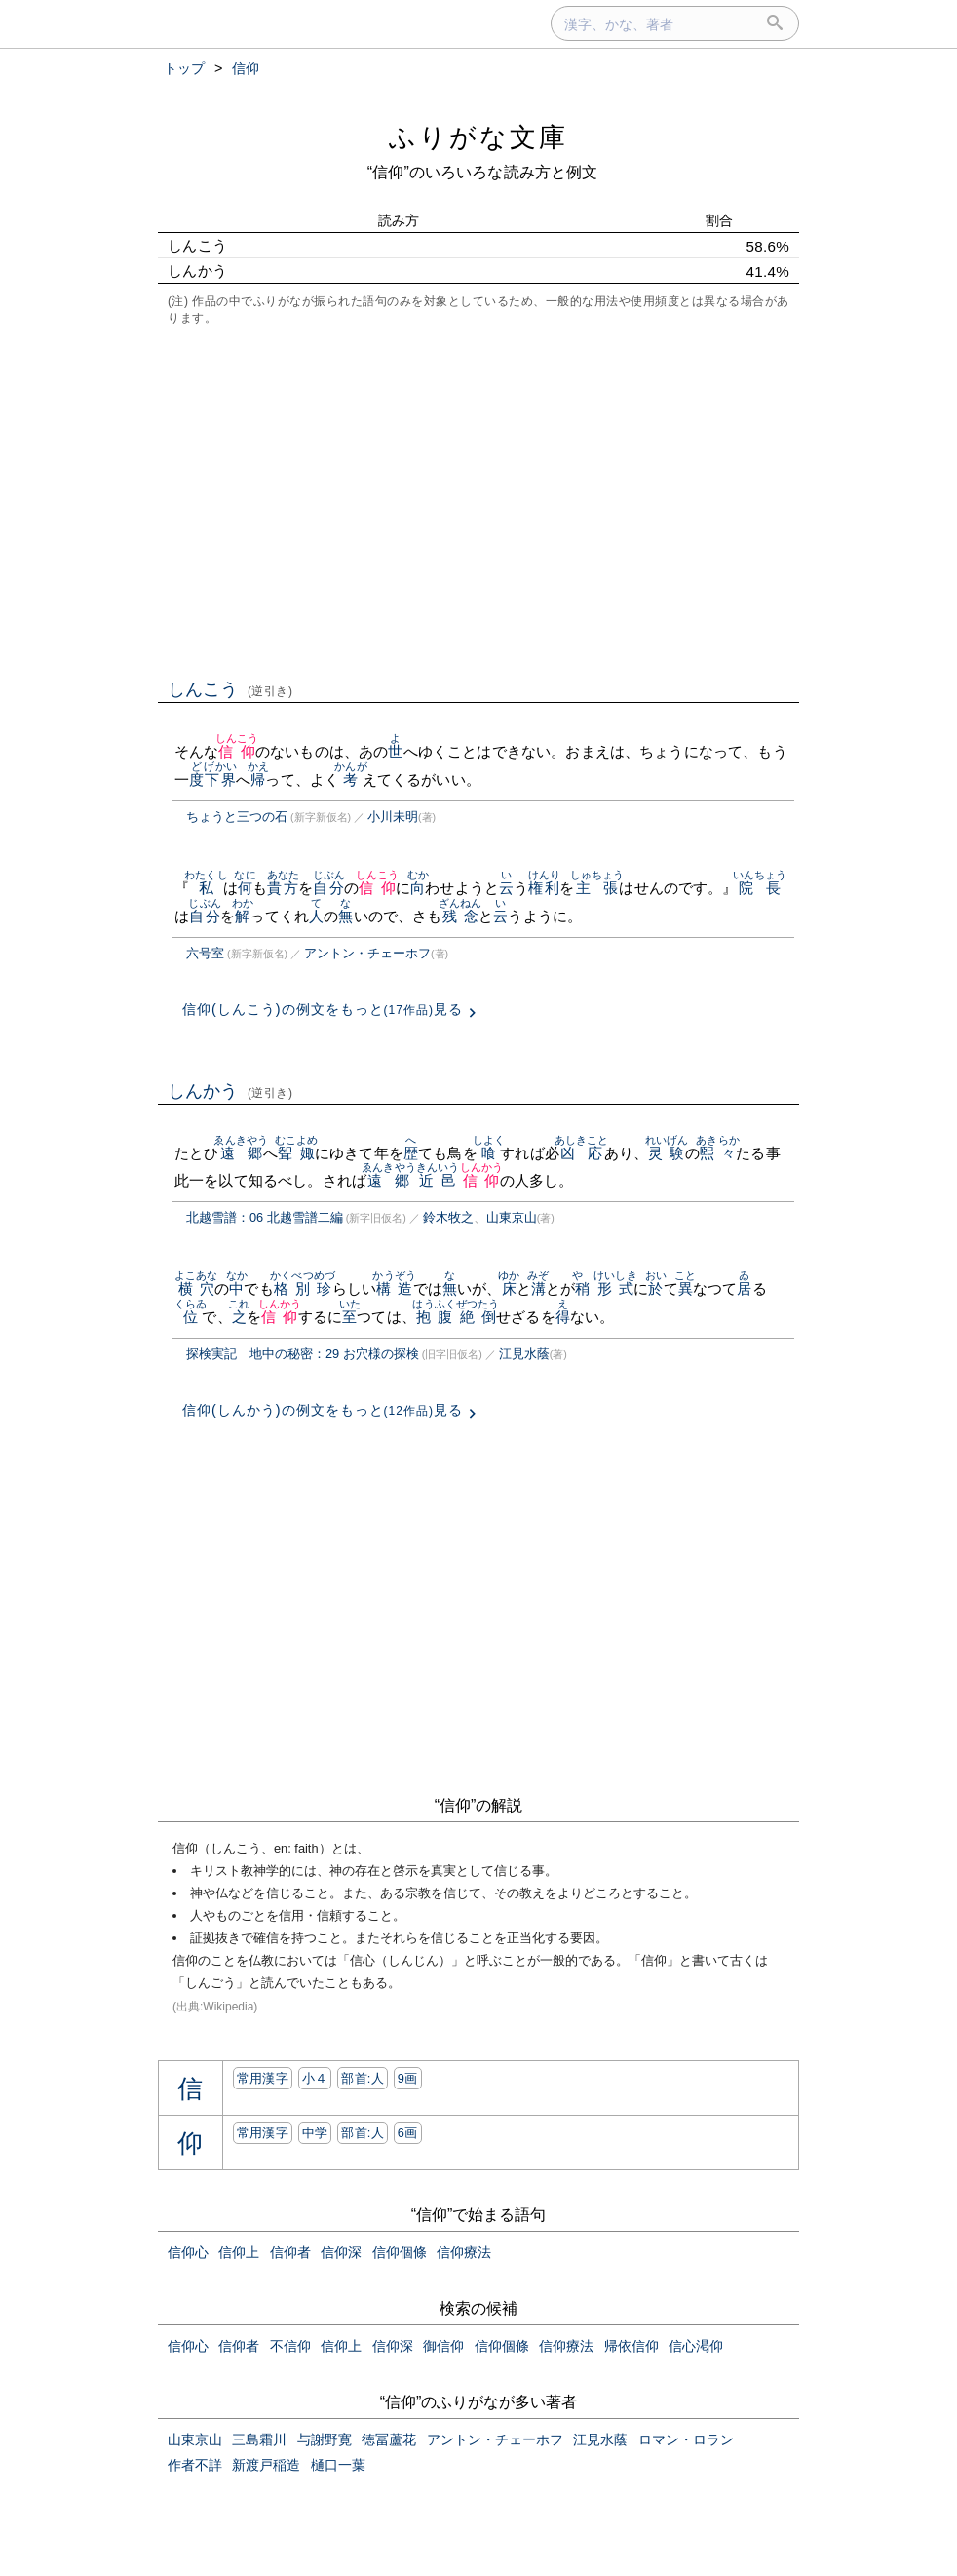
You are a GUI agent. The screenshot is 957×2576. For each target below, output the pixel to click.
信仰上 (238, 2252)
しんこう (230, 689)
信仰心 (188, 2252)
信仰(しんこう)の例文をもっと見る (322, 1009)
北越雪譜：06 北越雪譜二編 (264, 1217)
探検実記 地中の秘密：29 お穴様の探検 (302, 1354)
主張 (597, 887)
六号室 (205, 953)
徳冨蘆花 (389, 2439)
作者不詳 (195, 2465)
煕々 (718, 1153)
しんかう (230, 1091)
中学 (315, 2133)
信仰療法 (464, 2252)
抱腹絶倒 (455, 1316)
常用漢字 (262, 2078)
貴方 (283, 887)
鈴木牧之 (448, 1217)
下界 (220, 779)
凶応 (582, 1153)
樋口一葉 (338, 2465)
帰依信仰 (631, 2346)
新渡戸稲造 (266, 2465)
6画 (408, 2133)
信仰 (237, 751)
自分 (329, 887)
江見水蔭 (524, 1354)
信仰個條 (399, 2252)
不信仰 (290, 2346)
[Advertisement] (478, 500)
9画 (408, 2078)
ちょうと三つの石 (236, 816)
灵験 (667, 1153)
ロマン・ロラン (686, 2439)
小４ (315, 2078)
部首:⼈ (362, 2078)
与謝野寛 (324, 2439)
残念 (460, 916)
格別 (292, 1288)
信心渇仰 (696, 2346)
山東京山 (511, 1217)
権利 (544, 887)
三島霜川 (259, 2439)
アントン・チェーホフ (367, 953)
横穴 (196, 1288)
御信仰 (443, 2346)
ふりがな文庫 (478, 137)
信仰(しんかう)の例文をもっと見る (322, 1410)
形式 (615, 1288)
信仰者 (290, 2252)
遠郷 (240, 1153)
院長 (760, 887)
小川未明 (392, 816)
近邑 (438, 1180)
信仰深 (341, 2252)
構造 (394, 1288)
